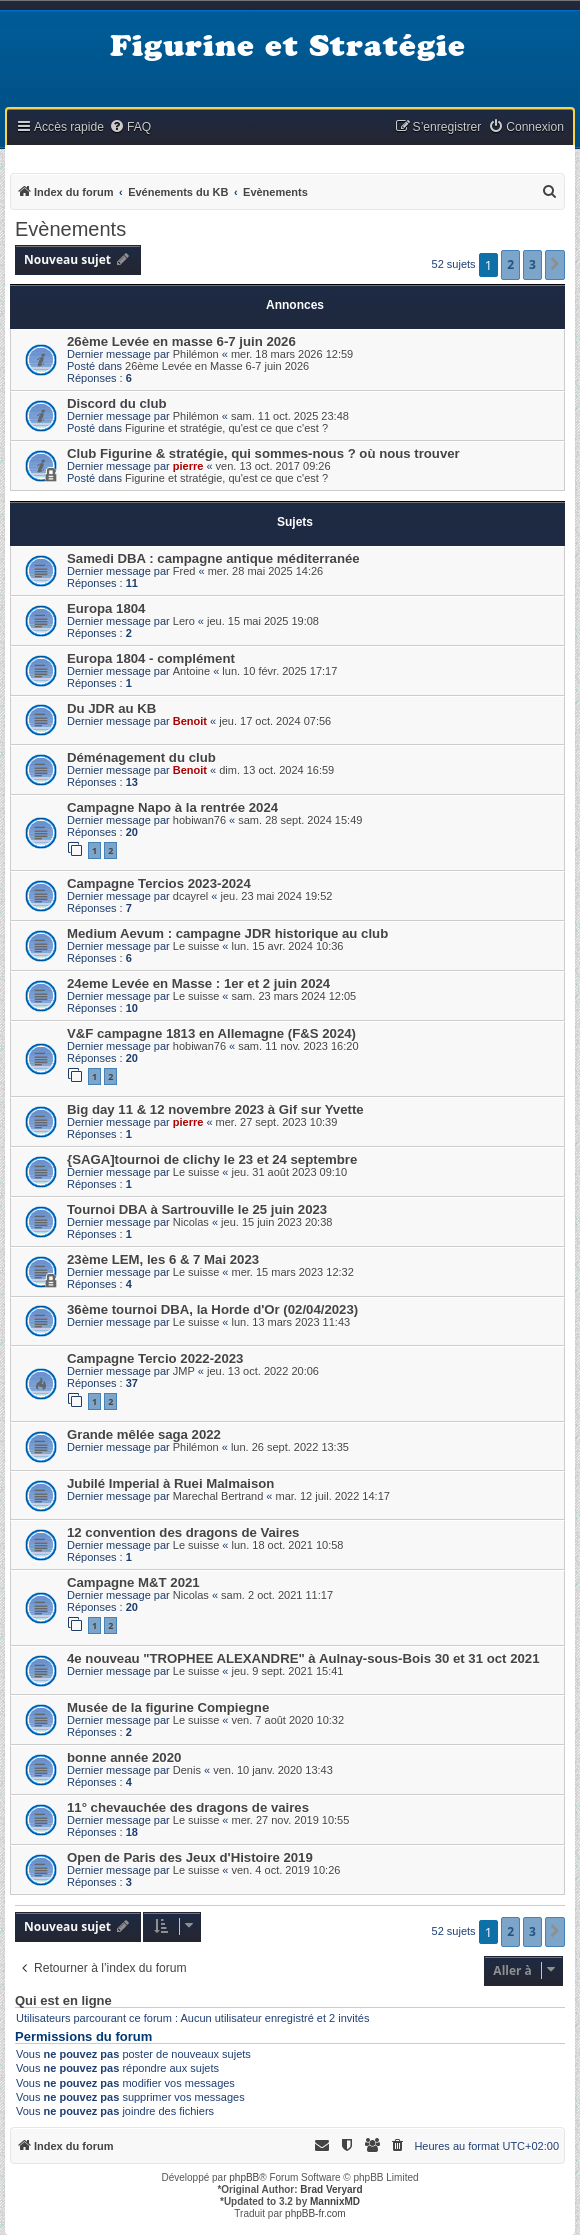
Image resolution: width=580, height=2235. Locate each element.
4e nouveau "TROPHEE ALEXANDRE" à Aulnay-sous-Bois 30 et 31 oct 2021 (303, 1658)
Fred (184, 571)
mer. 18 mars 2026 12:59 (292, 354)
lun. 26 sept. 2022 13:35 (290, 1447)
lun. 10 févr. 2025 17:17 (279, 671)
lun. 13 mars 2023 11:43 (291, 1322)
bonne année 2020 (124, 1757)
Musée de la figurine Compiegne (168, 1707)
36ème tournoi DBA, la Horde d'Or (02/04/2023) (212, 1309)
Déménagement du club (141, 757)
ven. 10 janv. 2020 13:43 (273, 1770)
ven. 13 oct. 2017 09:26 (273, 466)
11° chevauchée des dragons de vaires (188, 1807)
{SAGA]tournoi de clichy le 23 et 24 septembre (212, 1159)
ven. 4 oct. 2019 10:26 (286, 1870)
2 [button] (510, 264)
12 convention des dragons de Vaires (183, 1532)
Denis (187, 1770)
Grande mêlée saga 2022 (144, 1434)
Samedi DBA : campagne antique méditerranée (213, 558)
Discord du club (117, 403)
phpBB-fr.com (315, 2213)
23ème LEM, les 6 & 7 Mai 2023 (163, 1259)
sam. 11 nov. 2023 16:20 (298, 1046)
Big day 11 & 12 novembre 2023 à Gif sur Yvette (215, 1109)
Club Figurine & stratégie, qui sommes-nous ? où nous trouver (263, 453)
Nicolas (191, 1222)
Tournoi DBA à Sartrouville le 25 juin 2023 (197, 1209)
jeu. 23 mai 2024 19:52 (276, 896)
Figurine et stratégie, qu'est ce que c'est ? (226, 428)
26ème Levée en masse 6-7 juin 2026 (181, 341)
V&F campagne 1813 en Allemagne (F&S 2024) (211, 1033)
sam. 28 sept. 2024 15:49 (300, 820)
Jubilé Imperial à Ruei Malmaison (170, 1483)
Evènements (70, 229)
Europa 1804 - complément (151, 658)
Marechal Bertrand (218, 1496)
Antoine (191, 671)
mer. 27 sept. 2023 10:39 (277, 1122)
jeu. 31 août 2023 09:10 (290, 1172)
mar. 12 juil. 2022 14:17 (333, 1496)
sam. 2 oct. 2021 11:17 (277, 1595)
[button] (555, 265)
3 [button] (532, 264)
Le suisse (196, 946)
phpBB (244, 2177)
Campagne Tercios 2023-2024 (159, 883)
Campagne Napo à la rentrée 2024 (172, 807)
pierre (188, 466)
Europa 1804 (106, 608)
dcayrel (190, 896)
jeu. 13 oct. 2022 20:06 (263, 1371)
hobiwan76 (199, 820)
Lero (184, 621)
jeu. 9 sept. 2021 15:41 (288, 1671)
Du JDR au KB (111, 708)
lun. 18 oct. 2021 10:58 (288, 1545)
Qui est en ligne (63, 2001)
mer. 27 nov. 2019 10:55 (291, 1820)
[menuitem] (130, 127)
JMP (184, 1371)
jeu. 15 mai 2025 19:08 (263, 621)
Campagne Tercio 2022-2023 (155, 1358)
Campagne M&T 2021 (133, 1582)
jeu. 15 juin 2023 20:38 (276, 1222)
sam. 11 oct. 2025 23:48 (290, 416)
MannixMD (335, 2201)
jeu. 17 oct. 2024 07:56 (275, 721)
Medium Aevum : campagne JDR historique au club (227, 933)
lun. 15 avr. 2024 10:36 (288, 946)
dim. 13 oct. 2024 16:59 (276, 770)
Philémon (196, 354)
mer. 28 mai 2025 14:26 (266, 571)
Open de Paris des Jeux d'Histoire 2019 (190, 1857)
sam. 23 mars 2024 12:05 (294, 996)
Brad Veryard (331, 2189)
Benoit (190, 721)
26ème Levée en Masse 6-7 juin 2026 (217, 366)
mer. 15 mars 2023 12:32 (293, 1272)
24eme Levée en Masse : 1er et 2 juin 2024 (198, 983)
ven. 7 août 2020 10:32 (288, 1720)
